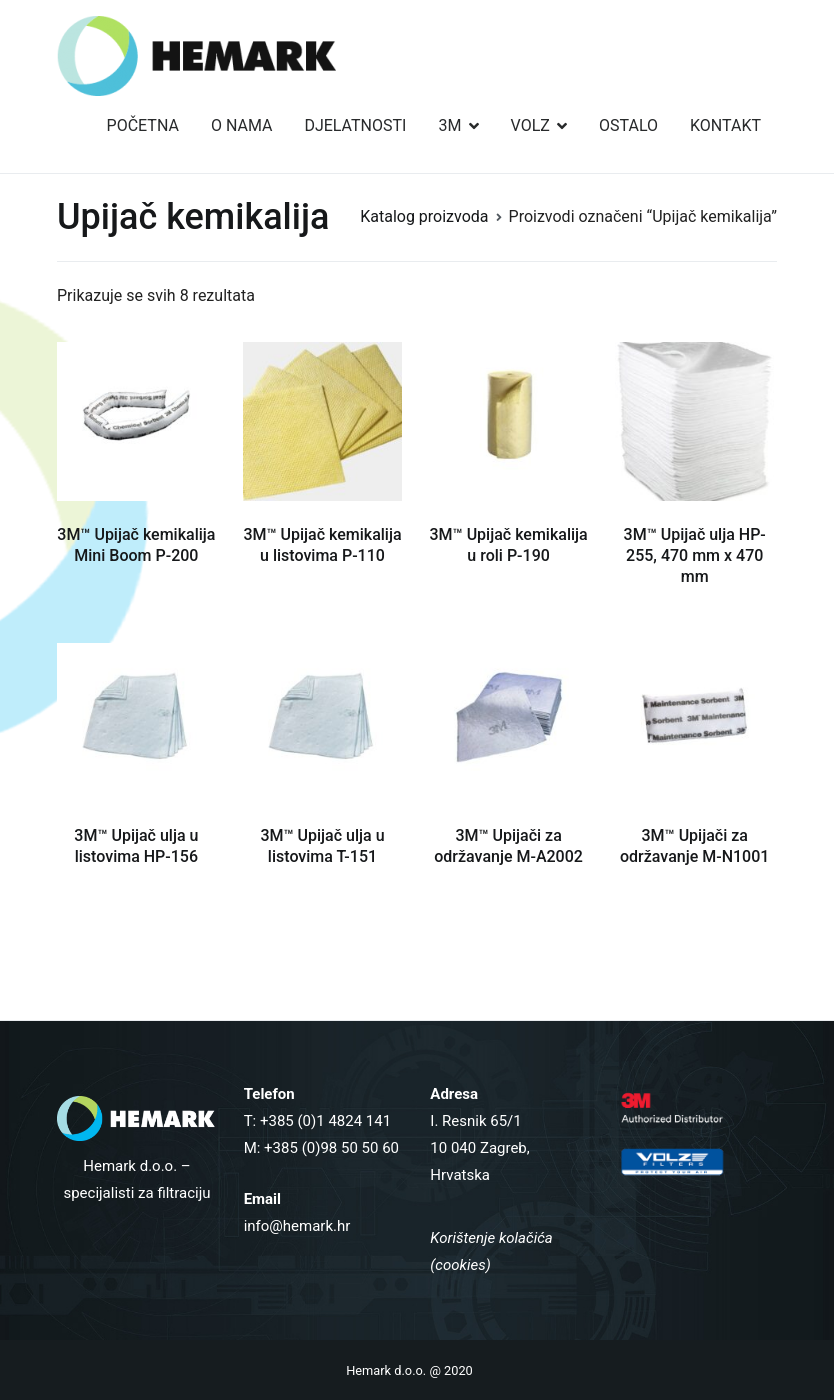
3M (449, 125)
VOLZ (530, 125)
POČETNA (143, 125)
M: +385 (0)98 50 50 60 (321, 1148)
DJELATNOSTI (355, 125)
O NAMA (242, 125)
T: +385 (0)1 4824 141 (318, 1121)
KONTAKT (725, 125)
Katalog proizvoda (424, 216)
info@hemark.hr (297, 1226)
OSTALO (628, 125)
